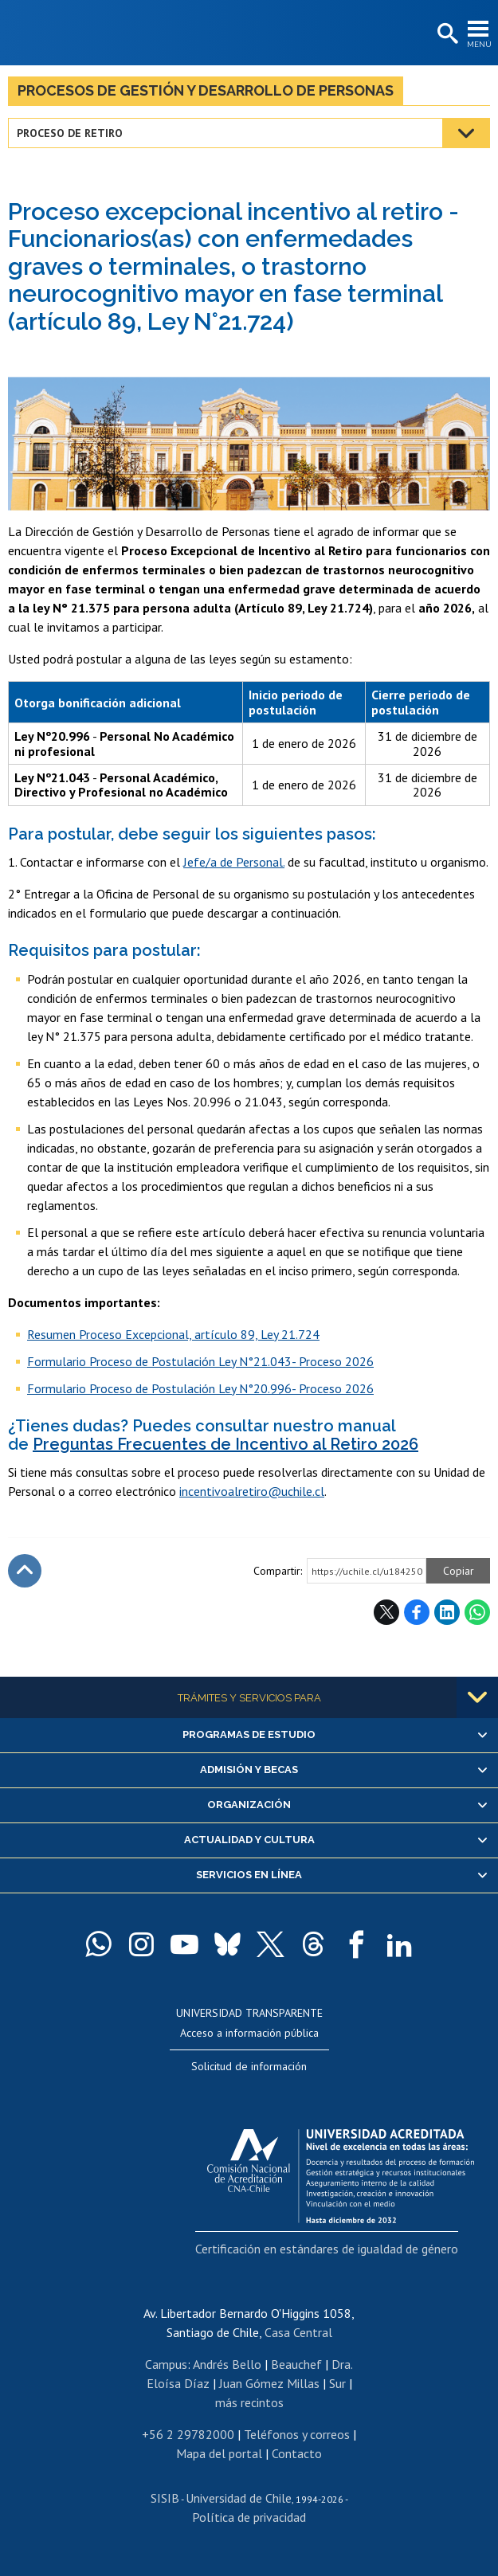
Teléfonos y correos (297, 2434)
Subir (24, 1570)
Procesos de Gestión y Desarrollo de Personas (206, 90)
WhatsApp (477, 1612)
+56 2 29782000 (188, 2434)
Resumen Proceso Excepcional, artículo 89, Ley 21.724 (173, 1334)
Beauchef (296, 2364)
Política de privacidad (249, 2517)
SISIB (165, 2498)
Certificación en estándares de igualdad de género (326, 2249)
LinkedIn (447, 1612)
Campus (166, 2364)
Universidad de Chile (239, 2498)
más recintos (249, 2402)
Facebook (416, 1612)
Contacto (297, 2453)
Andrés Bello (227, 2364)
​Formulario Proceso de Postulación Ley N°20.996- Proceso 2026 (200, 1388)
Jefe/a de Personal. (233, 862)
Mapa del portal (219, 2453)
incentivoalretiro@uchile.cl (251, 1491)
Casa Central (298, 2332)
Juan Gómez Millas (269, 2383)
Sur (337, 2383)
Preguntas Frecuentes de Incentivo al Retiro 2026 (225, 1444)
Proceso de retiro (70, 133)
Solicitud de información (249, 2066)
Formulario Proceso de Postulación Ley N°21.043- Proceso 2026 (200, 1361)
